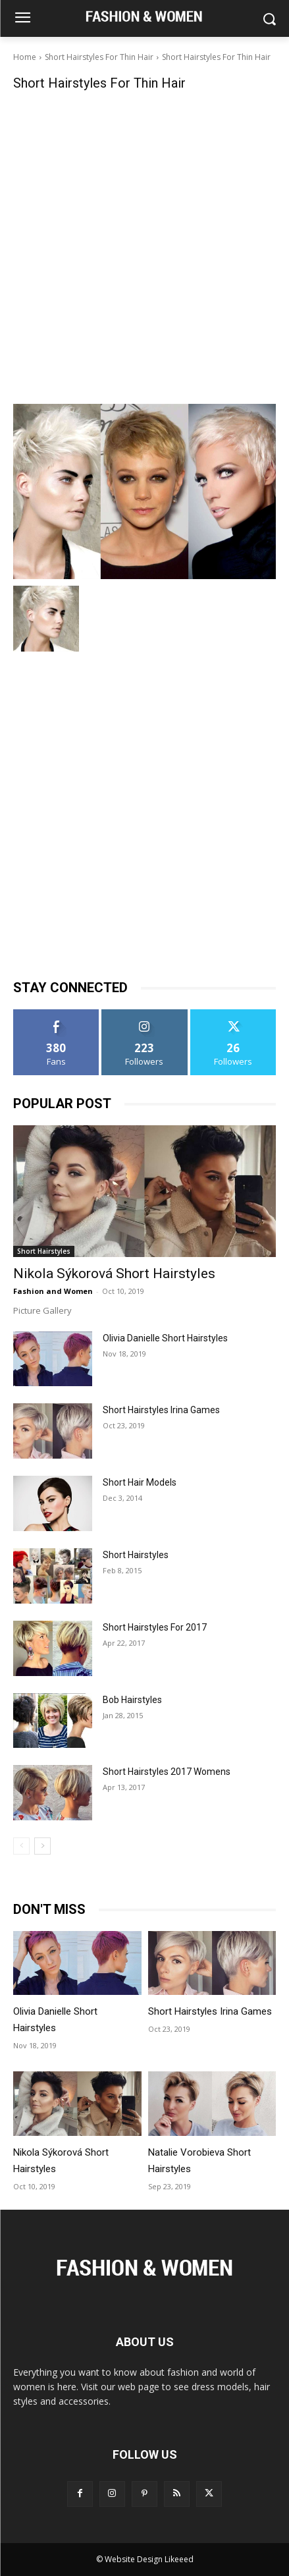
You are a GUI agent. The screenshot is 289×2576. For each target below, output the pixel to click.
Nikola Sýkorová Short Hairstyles (114, 1273)
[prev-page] (21, 1846)
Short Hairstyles (43, 1251)
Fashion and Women (53, 1291)
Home (24, 57)
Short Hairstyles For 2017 (155, 1627)
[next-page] (42, 1846)
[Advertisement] (144, 246)
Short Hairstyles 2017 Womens (166, 1771)
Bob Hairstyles (132, 1699)
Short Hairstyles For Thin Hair (99, 57)
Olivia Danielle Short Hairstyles (165, 1338)
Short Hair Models (139, 1482)
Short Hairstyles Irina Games (161, 1410)
